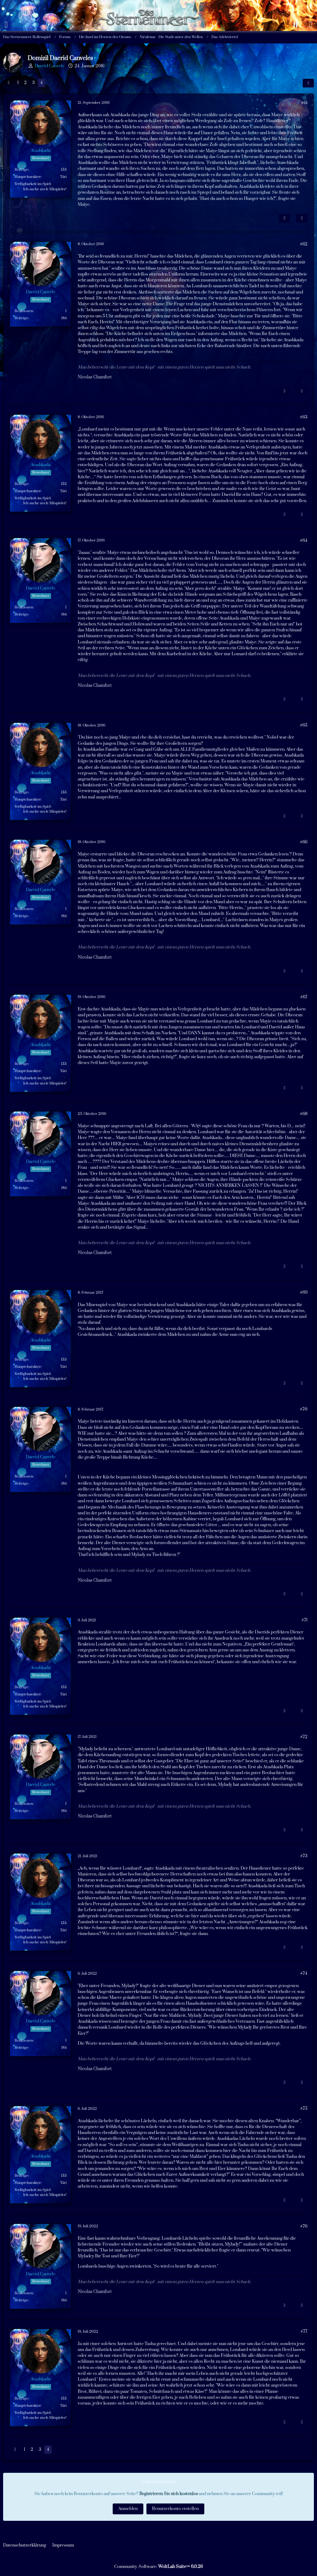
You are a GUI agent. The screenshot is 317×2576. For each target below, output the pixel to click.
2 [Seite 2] (25, 83)
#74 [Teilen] (303, 1973)
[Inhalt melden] (284, 218)
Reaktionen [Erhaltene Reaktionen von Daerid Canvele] (24, 311)
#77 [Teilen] (304, 2331)
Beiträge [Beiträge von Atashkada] (21, 169)
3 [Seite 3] (33, 83)
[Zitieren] (301, 218)
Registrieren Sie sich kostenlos (168, 2494)
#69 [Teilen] (303, 1292)
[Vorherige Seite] (8, 83)
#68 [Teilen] (303, 1114)
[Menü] (6, 25)
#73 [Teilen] (303, 1856)
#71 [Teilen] (304, 1620)
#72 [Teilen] (303, 1737)
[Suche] (295, 25)
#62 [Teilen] (303, 244)
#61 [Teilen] (304, 103)
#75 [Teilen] (303, 2108)
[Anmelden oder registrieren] (311, 25)
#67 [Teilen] (303, 997)
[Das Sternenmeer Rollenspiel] (151, 6)
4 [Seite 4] (41, 83)
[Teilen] (308, 83)
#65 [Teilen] (303, 725)
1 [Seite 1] (18, 83)
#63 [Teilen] (303, 417)
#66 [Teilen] (303, 842)
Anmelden (128, 2509)
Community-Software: (158, 2566)
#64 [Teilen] (303, 540)
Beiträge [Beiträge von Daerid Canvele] (21, 318)
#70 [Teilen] (303, 1409)
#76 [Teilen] (303, 2226)
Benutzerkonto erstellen (175, 2509)
